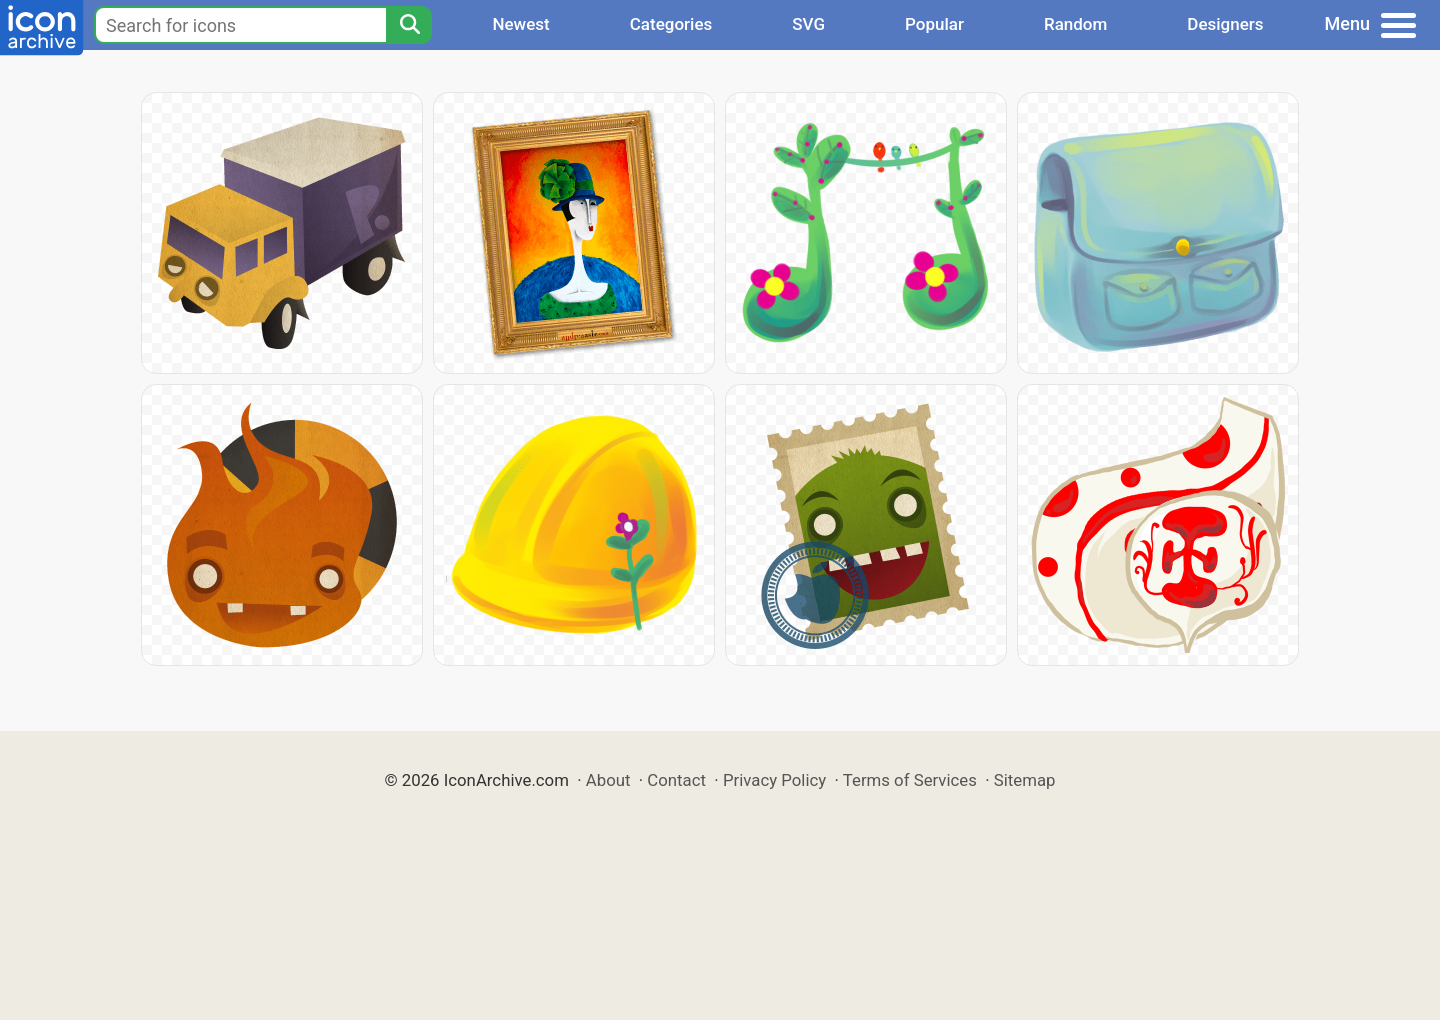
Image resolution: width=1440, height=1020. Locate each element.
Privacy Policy (774, 780)
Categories (671, 24)
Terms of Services (910, 780)
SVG (808, 24)
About (608, 780)
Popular (934, 24)
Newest (520, 24)
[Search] (409, 25)
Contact (676, 780)
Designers (1225, 24)
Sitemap (1025, 780)
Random (1075, 24)
